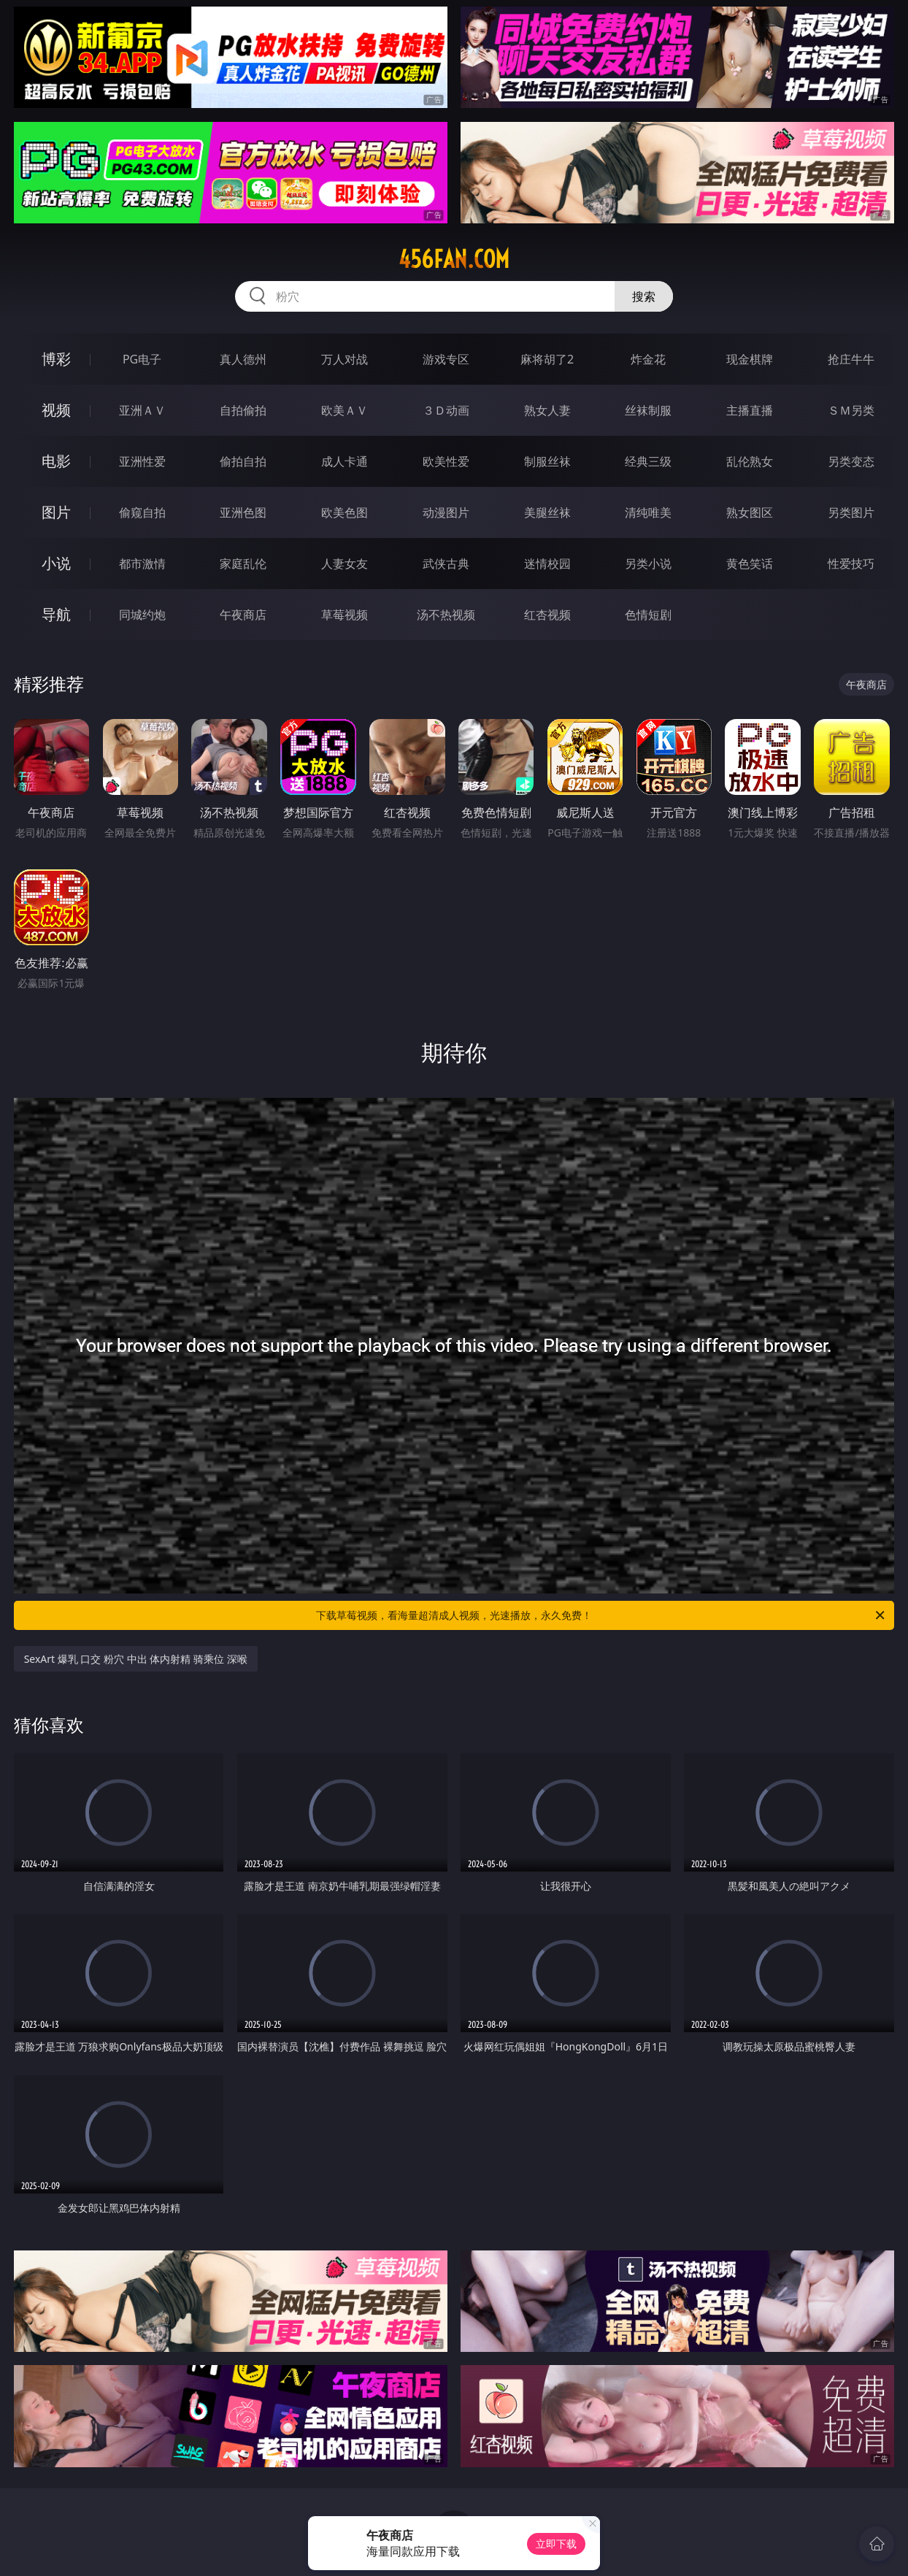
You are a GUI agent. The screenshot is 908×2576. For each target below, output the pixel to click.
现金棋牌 (749, 359)
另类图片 (851, 512)
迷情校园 (547, 563)
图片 (56, 512)
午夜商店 (243, 615)
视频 (56, 410)
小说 (56, 563)
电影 (56, 461)
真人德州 (243, 359)
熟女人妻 (547, 410)
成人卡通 (344, 461)
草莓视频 (344, 615)
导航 (56, 614)
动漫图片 (446, 512)
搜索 (643, 296)
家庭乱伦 (243, 563)
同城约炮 (142, 615)
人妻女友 (344, 563)
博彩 (56, 359)
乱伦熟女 (749, 461)
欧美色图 (344, 512)
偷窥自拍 (142, 512)
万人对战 (344, 359)
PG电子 (142, 359)
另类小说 (648, 563)
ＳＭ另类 (851, 410)
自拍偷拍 (243, 410)
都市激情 (142, 563)
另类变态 (851, 461)
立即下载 (556, 2543)
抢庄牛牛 (851, 359)
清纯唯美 (648, 512)
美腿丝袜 (547, 512)
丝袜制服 (648, 410)
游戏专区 (446, 359)
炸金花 (648, 359)
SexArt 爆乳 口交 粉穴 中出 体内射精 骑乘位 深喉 (135, 1659)
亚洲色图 (243, 512)
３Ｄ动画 (446, 410)
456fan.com (454, 259)
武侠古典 (446, 563)
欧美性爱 (446, 461)
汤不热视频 (446, 615)
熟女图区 (749, 512)
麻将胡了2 (547, 359)
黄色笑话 (749, 563)
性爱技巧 (851, 563)
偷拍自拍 (243, 461)
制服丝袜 (547, 461)
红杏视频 (547, 615)
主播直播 (749, 410)
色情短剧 (648, 615)
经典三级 (648, 461)
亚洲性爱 (142, 461)
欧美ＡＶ (344, 410)
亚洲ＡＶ (142, 410)
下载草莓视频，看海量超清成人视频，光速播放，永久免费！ (601, 1615)
